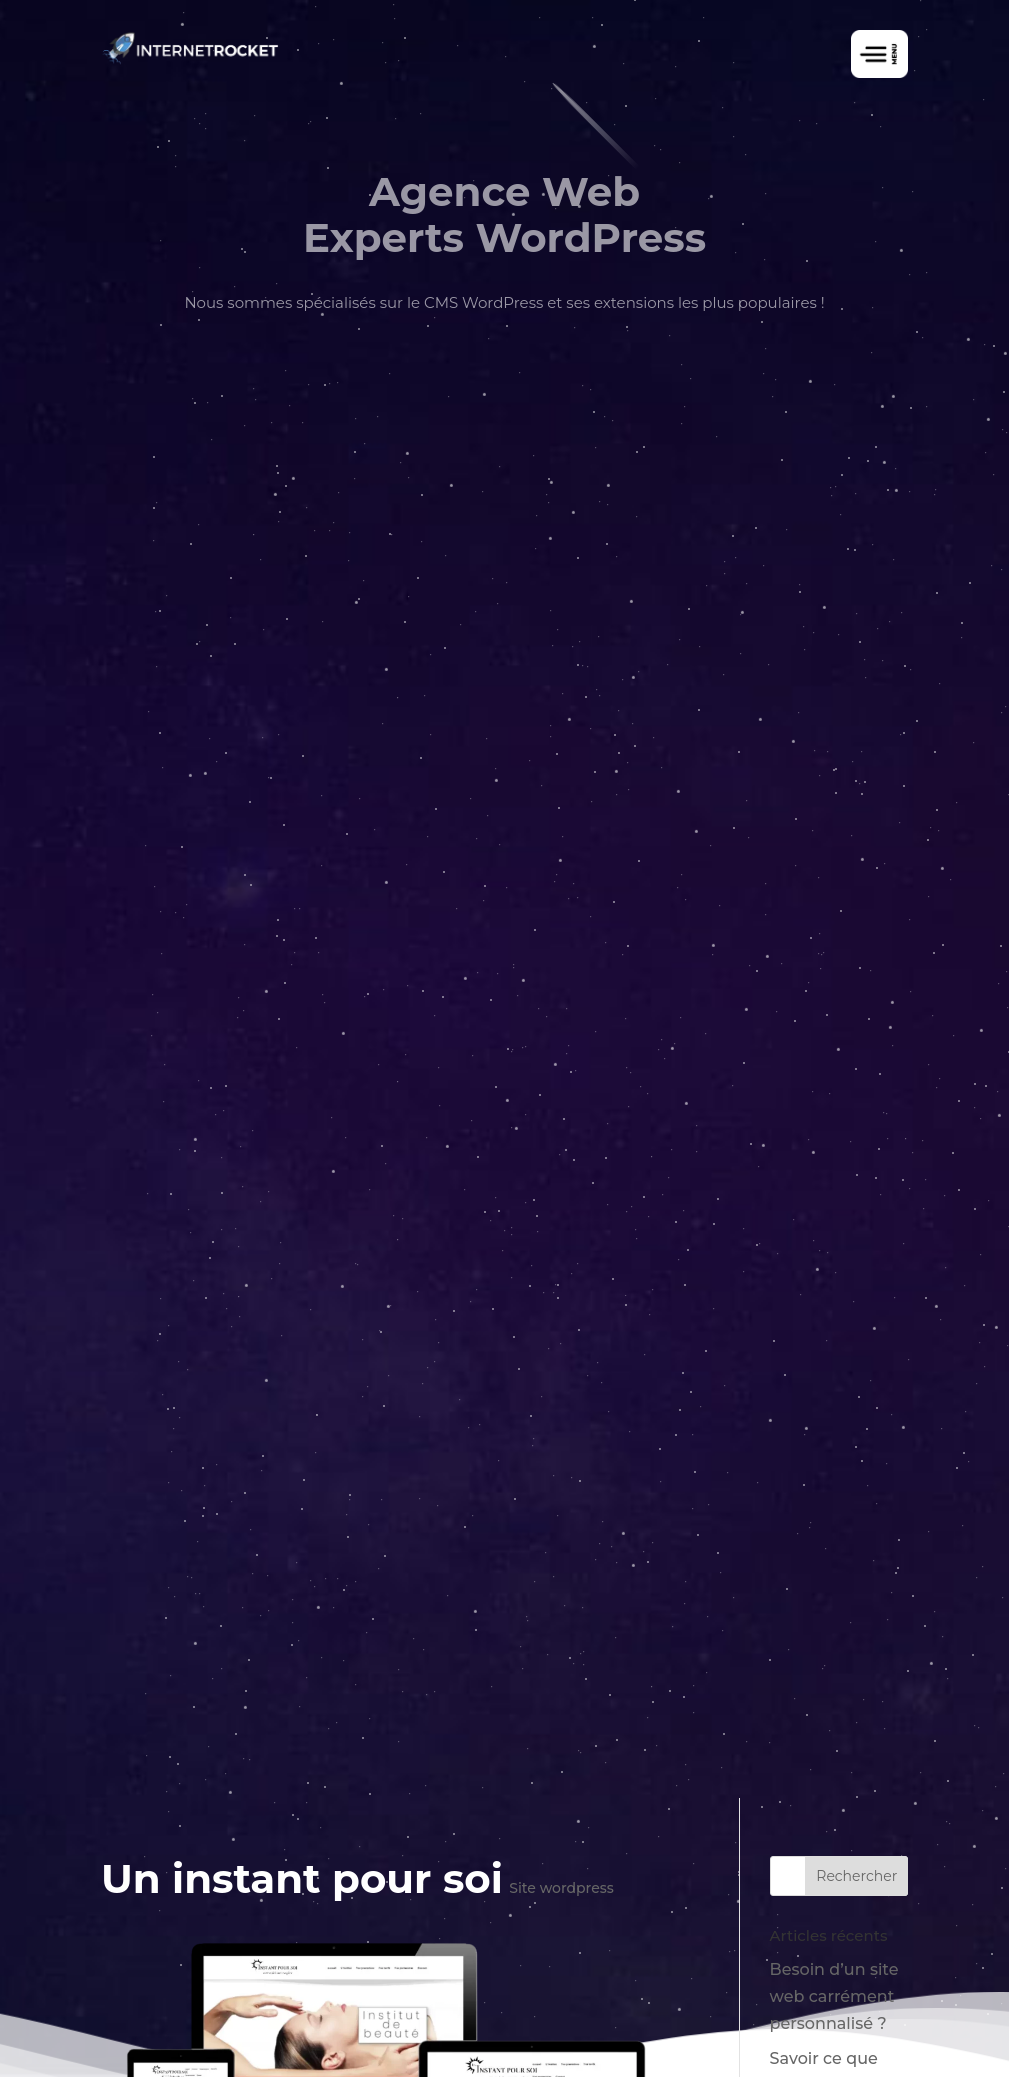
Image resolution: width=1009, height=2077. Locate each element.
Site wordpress (561, 1888)
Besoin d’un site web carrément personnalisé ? (834, 1996)
